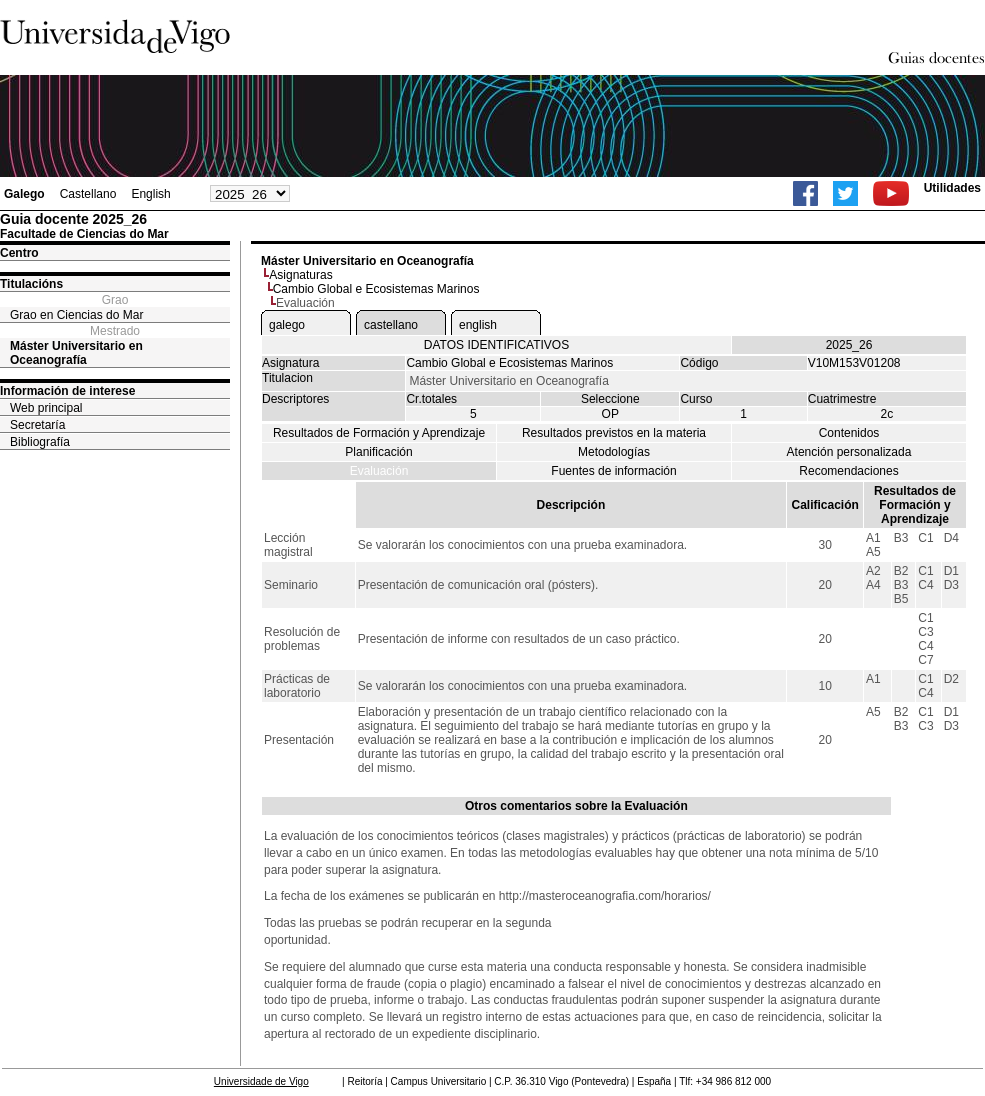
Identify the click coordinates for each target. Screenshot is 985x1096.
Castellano (88, 194)
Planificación (378, 452)
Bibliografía (40, 442)
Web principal (46, 408)
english (478, 325)
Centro (19, 253)
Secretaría (37, 425)
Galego (24, 194)
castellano (391, 325)
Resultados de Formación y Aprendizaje (379, 433)
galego (287, 325)
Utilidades (952, 188)
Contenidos (849, 433)
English (150, 194)
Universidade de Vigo (261, 1081)
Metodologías (614, 452)
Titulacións (31, 284)
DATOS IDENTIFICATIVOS (496, 345)
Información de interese (67, 391)
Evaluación (379, 471)
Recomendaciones (848, 471)
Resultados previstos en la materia (614, 433)
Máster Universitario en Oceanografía (76, 353)
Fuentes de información (613, 471)
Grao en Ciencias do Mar (76, 315)
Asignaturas (300, 275)
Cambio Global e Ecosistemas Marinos (376, 289)
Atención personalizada (849, 452)
